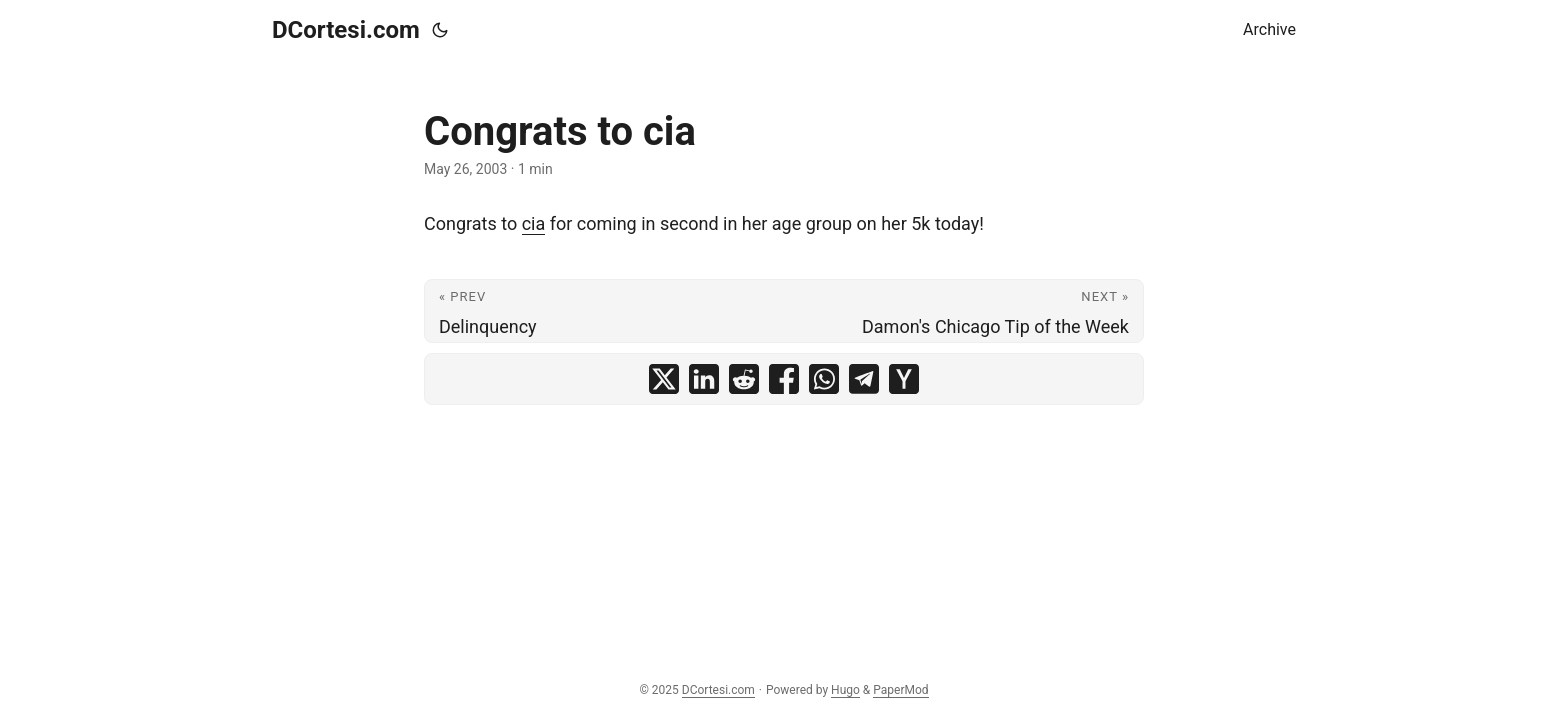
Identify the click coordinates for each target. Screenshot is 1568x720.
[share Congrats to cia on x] (664, 379)
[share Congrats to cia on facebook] (784, 379)
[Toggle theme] (440, 30)
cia (534, 223)
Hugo (845, 690)
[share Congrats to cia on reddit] (744, 379)
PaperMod (900, 690)
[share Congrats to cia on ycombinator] (904, 379)
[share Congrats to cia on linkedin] (704, 379)
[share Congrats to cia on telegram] (864, 379)
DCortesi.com (346, 30)
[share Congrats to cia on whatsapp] (824, 379)
